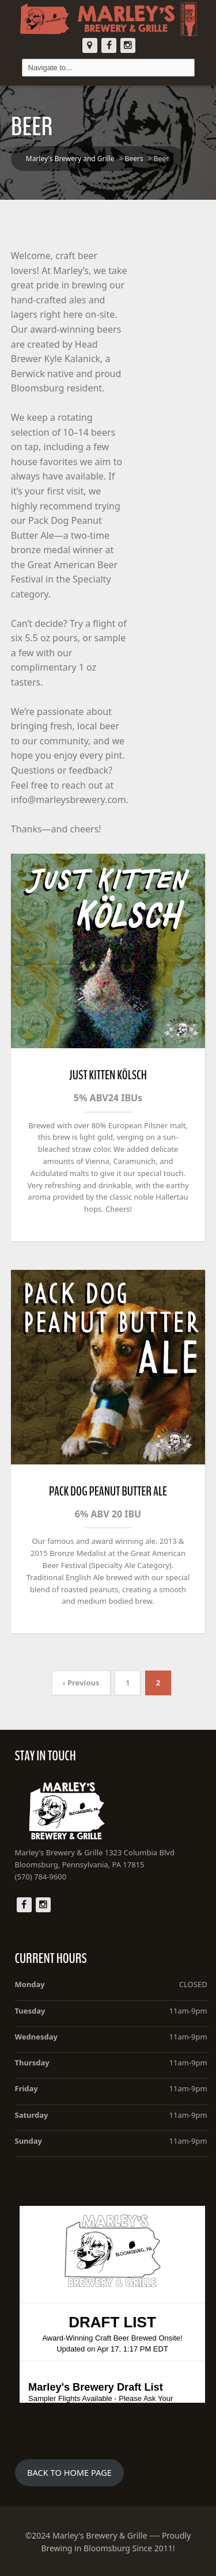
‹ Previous (81, 1682)
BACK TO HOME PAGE (69, 2472)
